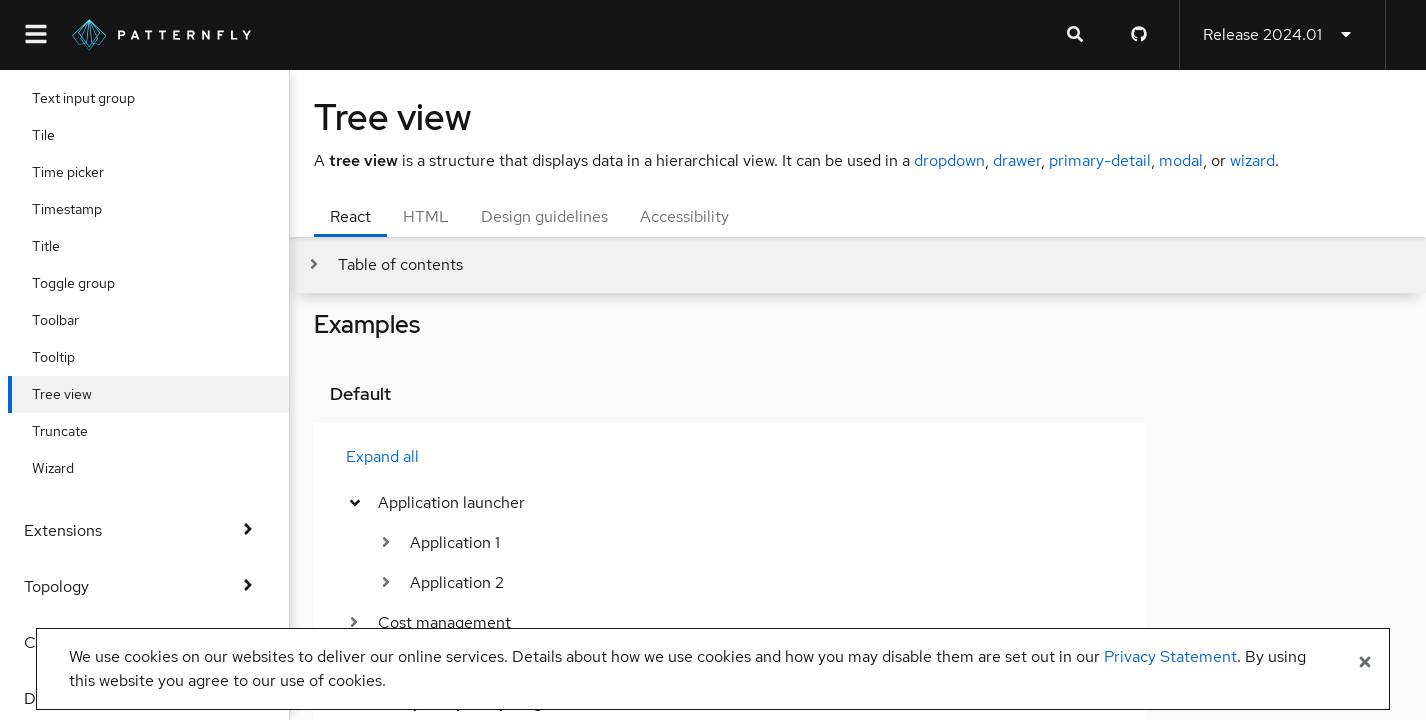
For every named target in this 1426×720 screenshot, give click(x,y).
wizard (1252, 160)
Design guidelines (544, 216)
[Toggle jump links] (384, 265)
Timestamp (83, 209)
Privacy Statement (1170, 656)
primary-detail (1100, 160)
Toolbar (71, 320)
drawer (1017, 160)
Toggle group (89, 283)
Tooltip (69, 357)
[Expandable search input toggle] (1075, 35)
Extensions (144, 530)
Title (62, 246)
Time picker (84, 172)
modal (1181, 160)
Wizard (69, 468)
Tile (59, 135)
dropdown (949, 160)
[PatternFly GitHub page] (1139, 35)
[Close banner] (1365, 663)
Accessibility (684, 216)
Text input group (99, 98)
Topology (144, 586)
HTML (426, 216)
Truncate (76, 431)
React (350, 216)
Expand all (382, 456)
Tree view (78, 394)
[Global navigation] (36, 35)
